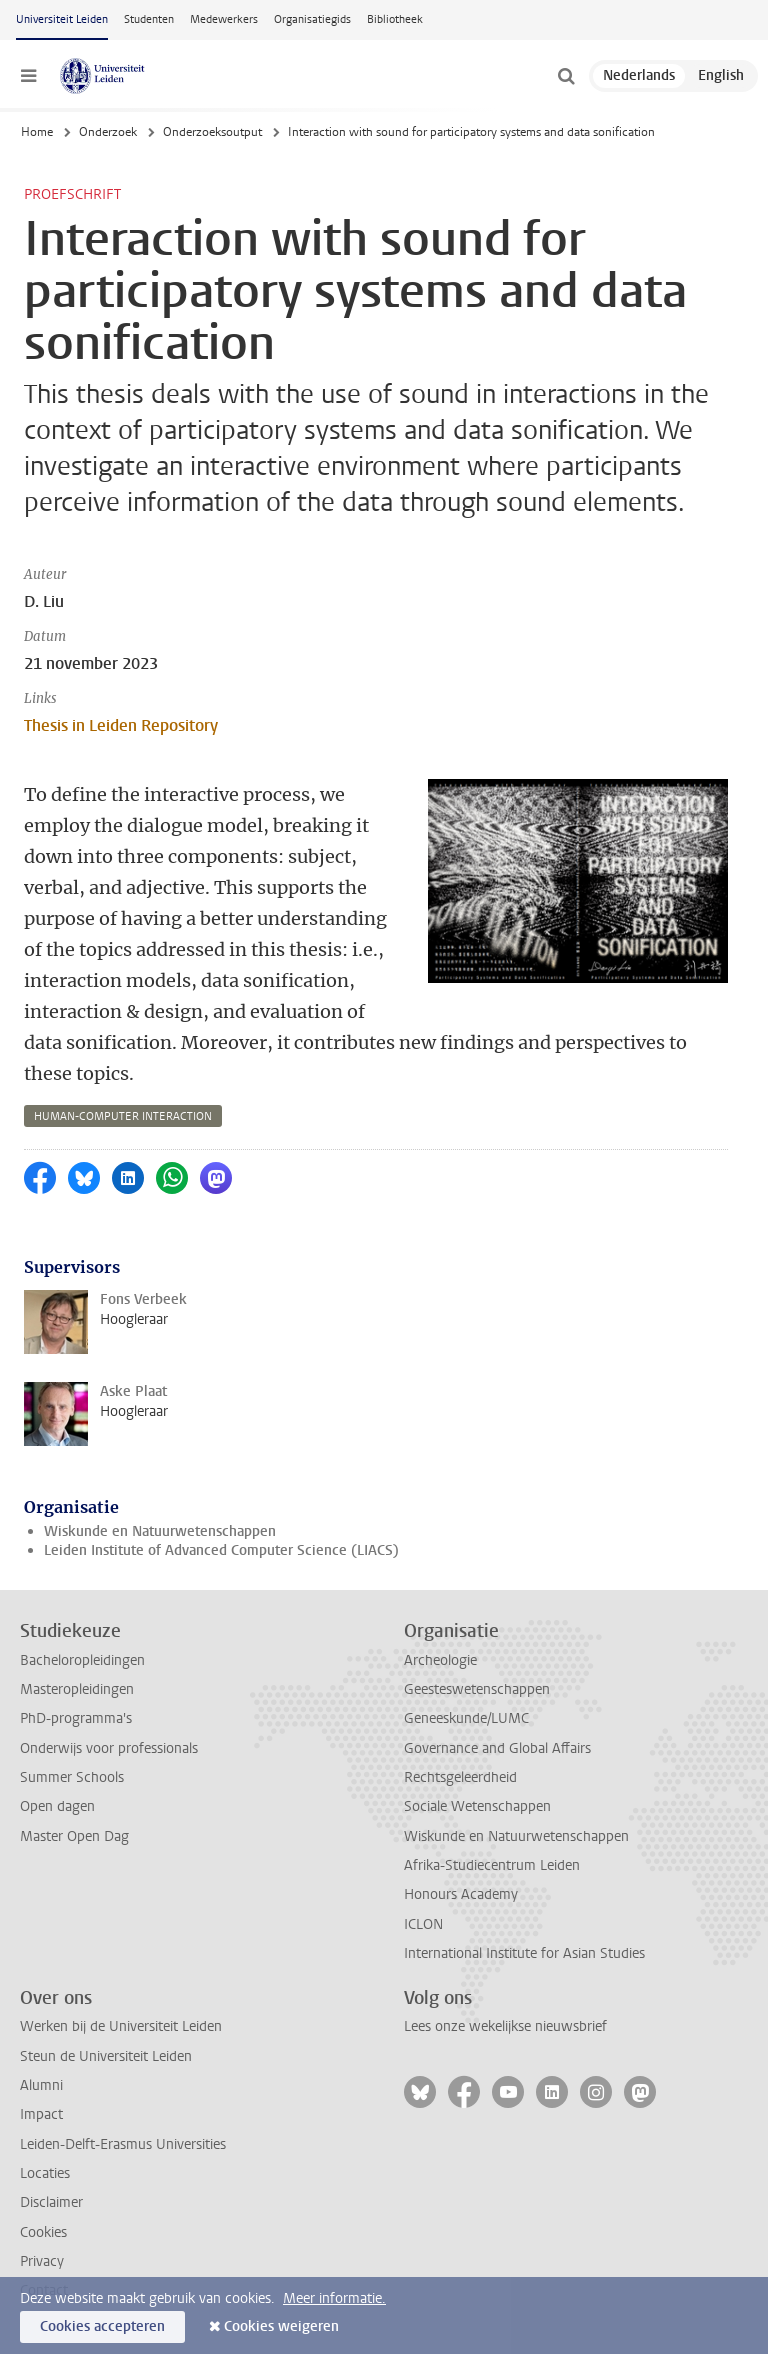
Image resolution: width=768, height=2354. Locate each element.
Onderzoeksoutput (212, 132)
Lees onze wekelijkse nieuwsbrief (505, 2026)
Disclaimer (51, 2202)
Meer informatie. (334, 2298)
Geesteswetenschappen (477, 1689)
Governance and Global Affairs (497, 1748)
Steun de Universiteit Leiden (106, 2056)
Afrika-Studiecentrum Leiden (492, 1865)
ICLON (423, 1924)
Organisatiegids (312, 19)
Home (37, 132)
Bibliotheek (395, 19)
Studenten (149, 19)
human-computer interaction (123, 1116)
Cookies (43, 2232)
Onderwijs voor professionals (109, 1748)
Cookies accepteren (102, 2326)
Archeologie (440, 1660)
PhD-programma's (76, 1718)
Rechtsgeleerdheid (460, 1777)
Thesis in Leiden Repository (121, 725)
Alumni (41, 2085)
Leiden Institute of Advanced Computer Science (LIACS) (221, 1550)
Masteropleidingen (77, 1689)
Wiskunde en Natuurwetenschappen (160, 1531)
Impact (41, 2114)
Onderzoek (108, 132)
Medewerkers (224, 19)
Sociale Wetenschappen (477, 1806)
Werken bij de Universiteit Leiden (121, 2026)
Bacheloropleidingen (82, 1660)
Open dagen (57, 1806)
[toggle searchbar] (566, 76)
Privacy (42, 2261)
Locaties (45, 2173)
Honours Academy (461, 1894)
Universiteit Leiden (62, 19)
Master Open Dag (74, 1836)
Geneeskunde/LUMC (466, 1718)
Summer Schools (72, 1777)
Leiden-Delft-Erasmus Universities (123, 2144)
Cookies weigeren (281, 2326)
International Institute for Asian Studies (524, 1953)
